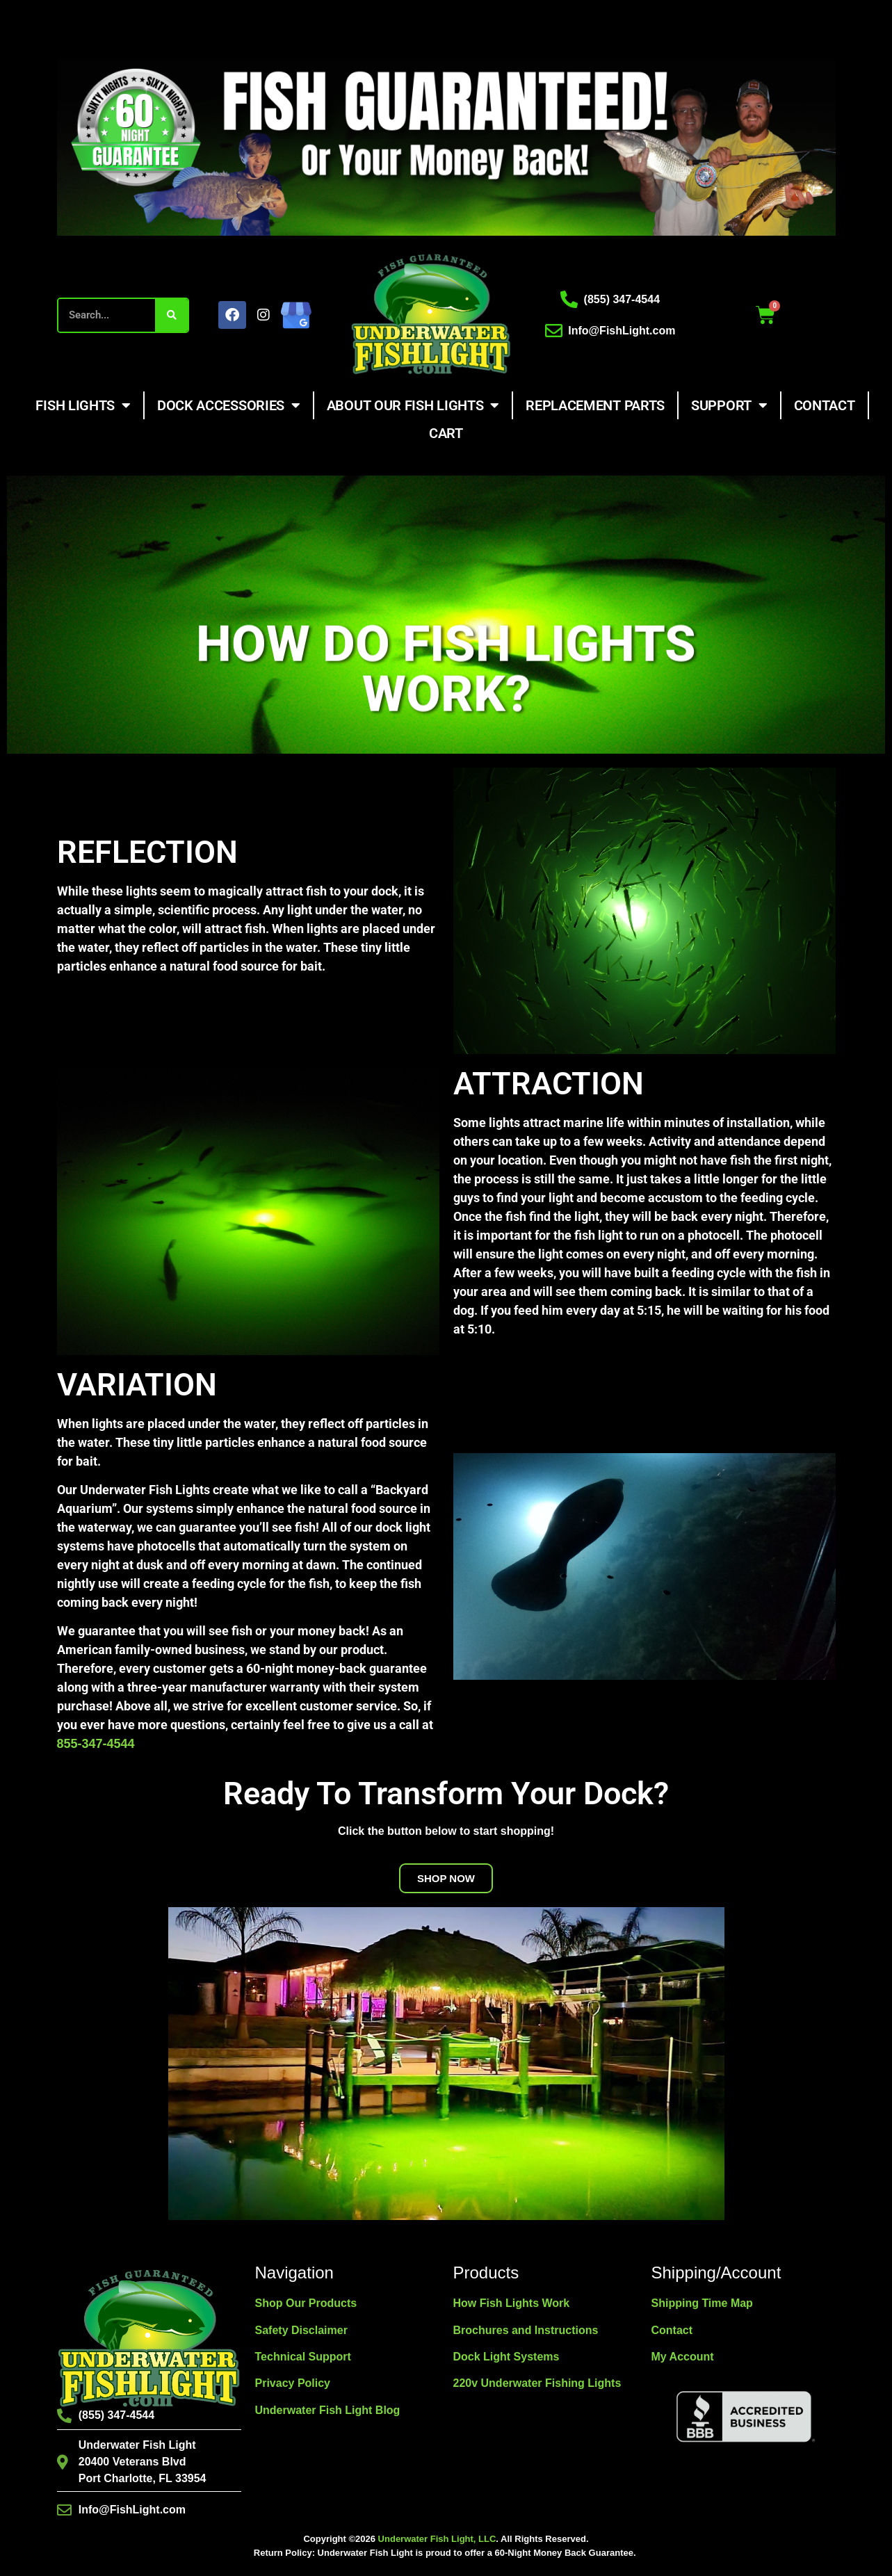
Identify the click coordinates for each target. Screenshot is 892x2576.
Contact (824, 405)
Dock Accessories (228, 405)
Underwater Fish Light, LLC (437, 2539)
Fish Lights (82, 405)
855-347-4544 (96, 1744)
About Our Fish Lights (413, 405)
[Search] (171, 315)
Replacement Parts (595, 405)
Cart (446, 433)
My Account (682, 2357)
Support (729, 405)
